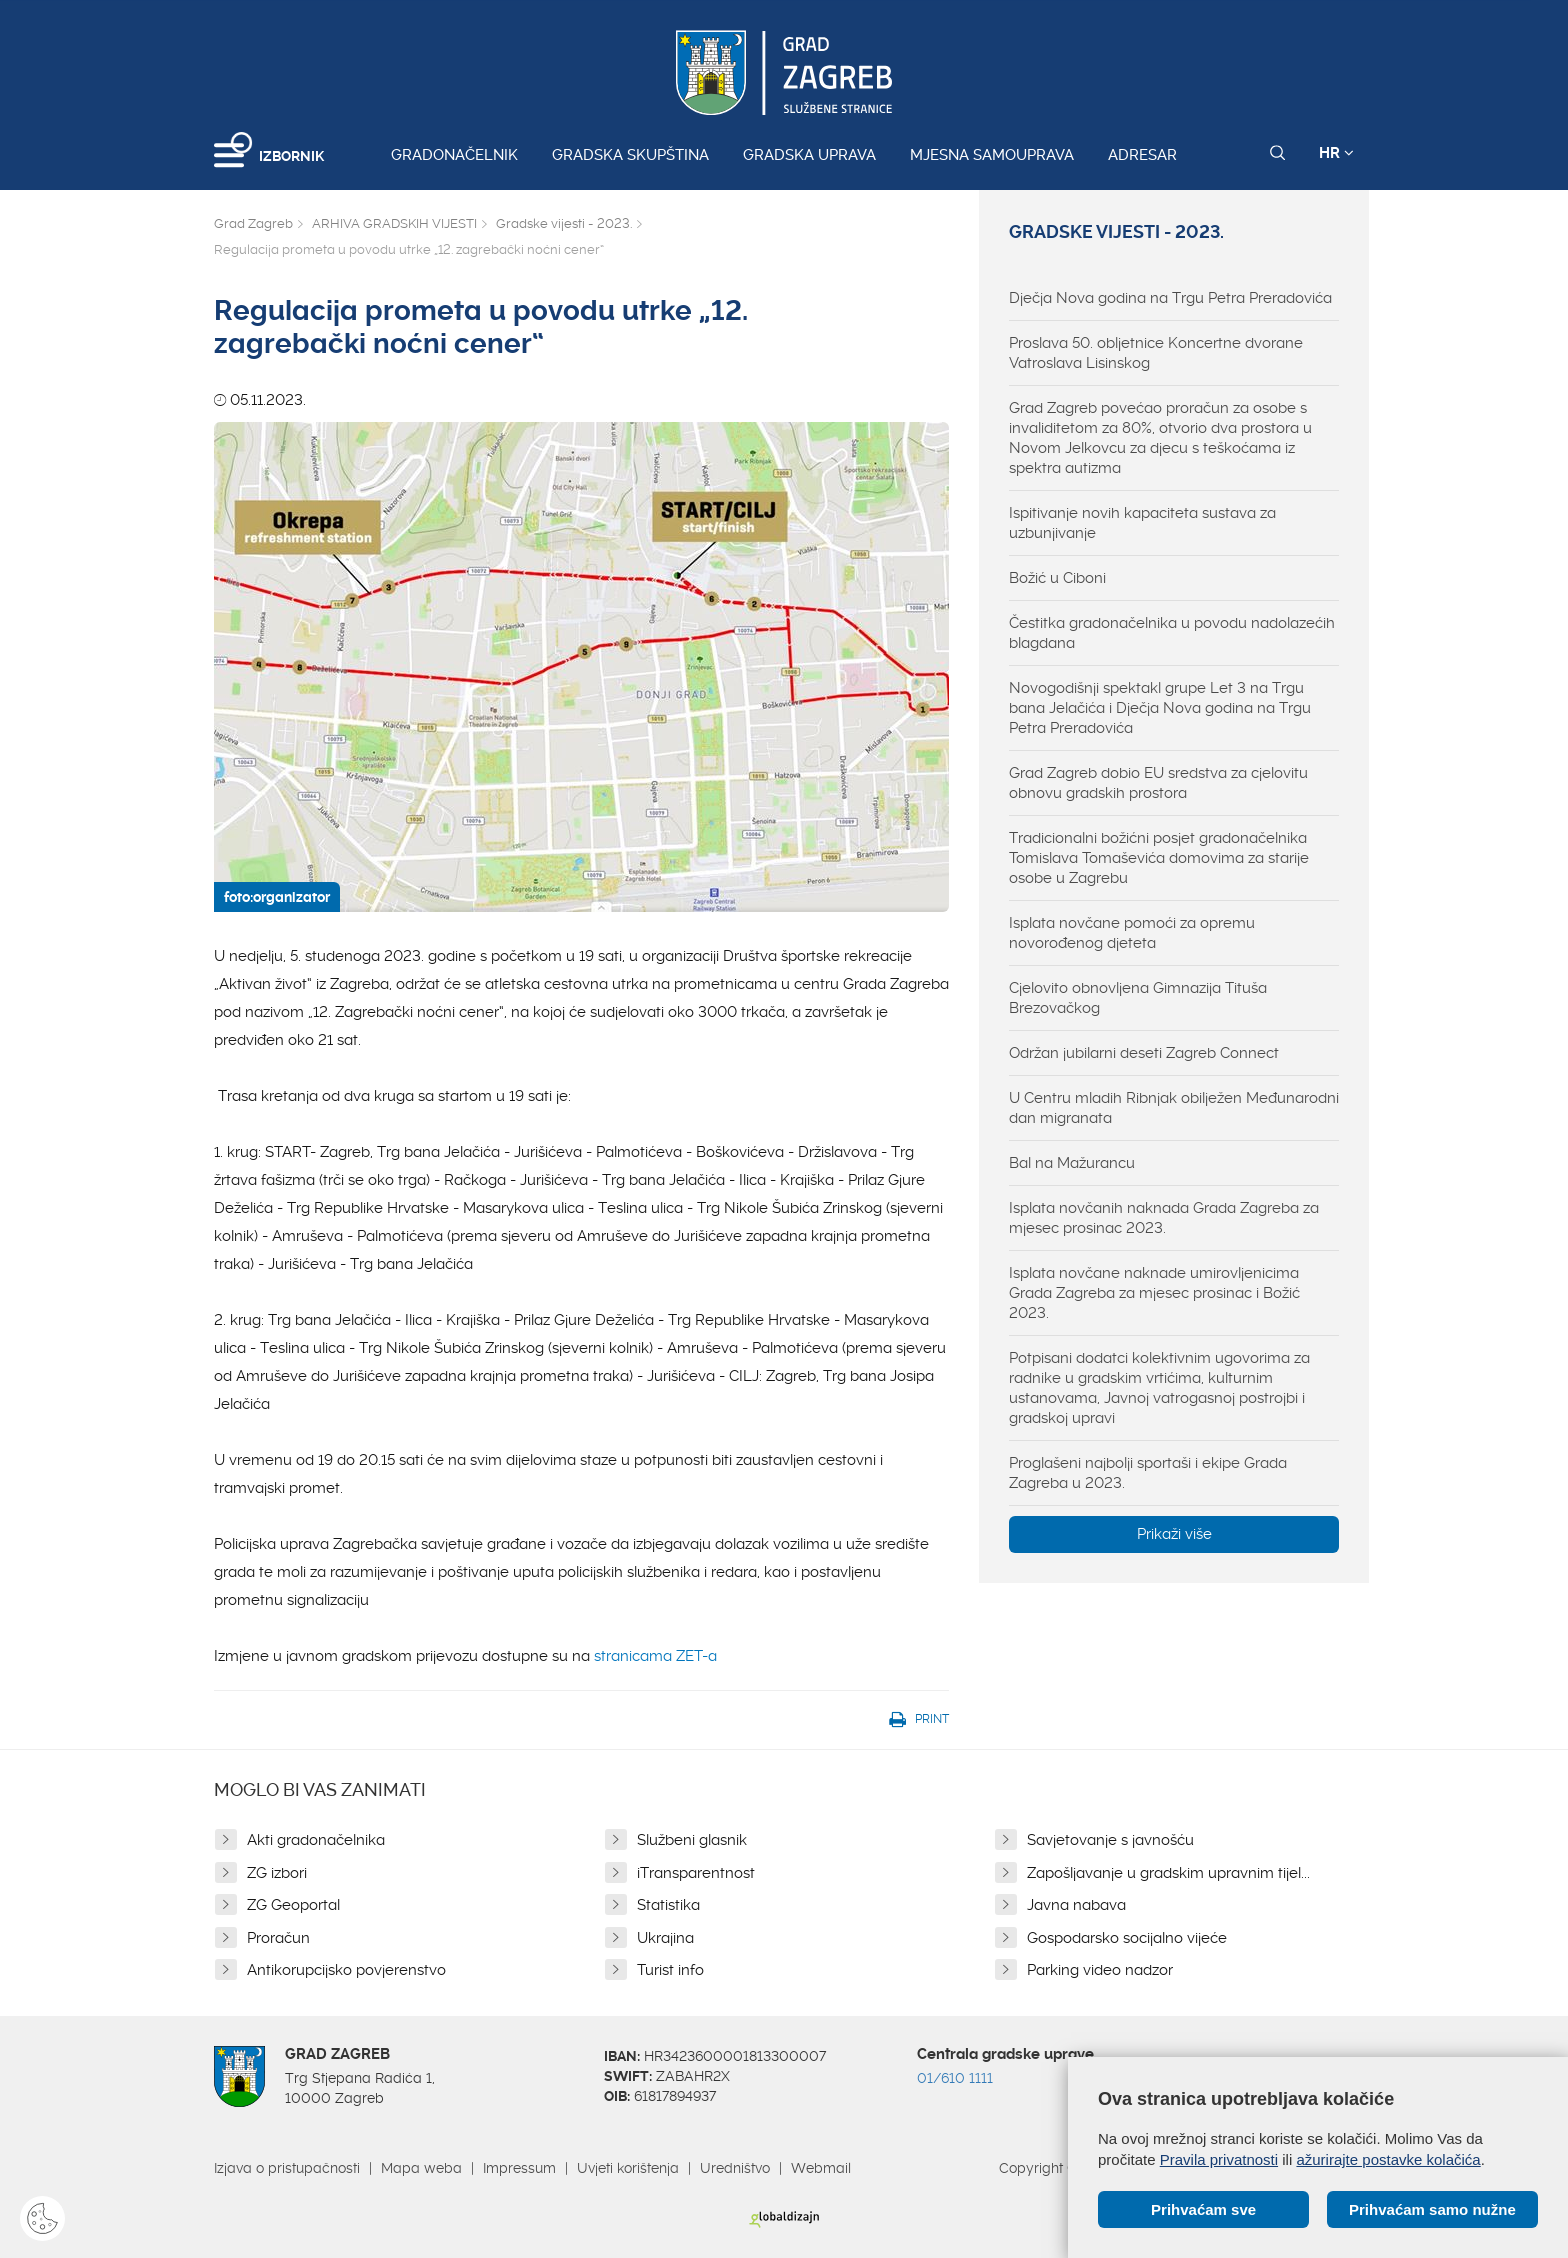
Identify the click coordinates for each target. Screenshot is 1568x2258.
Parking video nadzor (1100, 1970)
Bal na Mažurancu (1072, 1163)
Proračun (278, 1938)
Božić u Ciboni (1057, 578)
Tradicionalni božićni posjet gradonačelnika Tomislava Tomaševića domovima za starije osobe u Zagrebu (1159, 858)
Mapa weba (421, 2168)
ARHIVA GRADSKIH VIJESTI (394, 223)
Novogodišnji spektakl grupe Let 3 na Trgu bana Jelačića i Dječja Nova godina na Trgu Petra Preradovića (1160, 708)
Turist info (670, 1970)
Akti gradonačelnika (316, 1840)
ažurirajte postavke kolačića (1388, 2159)
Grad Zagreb (253, 223)
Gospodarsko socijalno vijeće (1127, 1938)
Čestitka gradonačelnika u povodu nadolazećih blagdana (1172, 633)
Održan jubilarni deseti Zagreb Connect (1144, 1053)
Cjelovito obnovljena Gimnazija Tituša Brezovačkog (1138, 998)
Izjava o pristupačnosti (287, 2168)
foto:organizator (277, 897)
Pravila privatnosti (1219, 2159)
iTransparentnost (696, 1873)
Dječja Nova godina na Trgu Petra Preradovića (1170, 298)
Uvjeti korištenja (628, 2168)
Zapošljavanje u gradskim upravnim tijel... (1168, 1873)
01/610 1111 (955, 2078)
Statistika (668, 1905)
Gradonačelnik (454, 155)
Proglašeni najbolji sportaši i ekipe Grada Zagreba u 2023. (1148, 1473)
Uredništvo (735, 2168)
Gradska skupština (630, 155)
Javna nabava (1076, 1905)
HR (1336, 153)
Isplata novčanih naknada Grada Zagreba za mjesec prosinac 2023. (1164, 1218)
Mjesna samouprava (992, 155)
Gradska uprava (809, 155)
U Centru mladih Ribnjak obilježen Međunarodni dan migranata (1174, 1108)
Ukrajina (665, 1938)
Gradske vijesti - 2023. (564, 223)
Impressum (519, 2168)
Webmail (821, 2168)
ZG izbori (277, 1873)
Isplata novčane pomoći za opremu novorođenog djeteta (1132, 933)
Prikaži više (1174, 1534)
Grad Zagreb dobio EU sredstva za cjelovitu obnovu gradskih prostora (1158, 783)
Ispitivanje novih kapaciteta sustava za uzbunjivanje (1142, 523)
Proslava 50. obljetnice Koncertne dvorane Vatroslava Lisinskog (1156, 353)
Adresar (1142, 155)
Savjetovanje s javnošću (1110, 1840)
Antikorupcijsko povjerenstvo (346, 1970)
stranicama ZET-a (655, 1656)
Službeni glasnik (692, 1840)
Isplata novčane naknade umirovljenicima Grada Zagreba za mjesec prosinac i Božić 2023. (1154, 1293)
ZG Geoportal (293, 1905)
